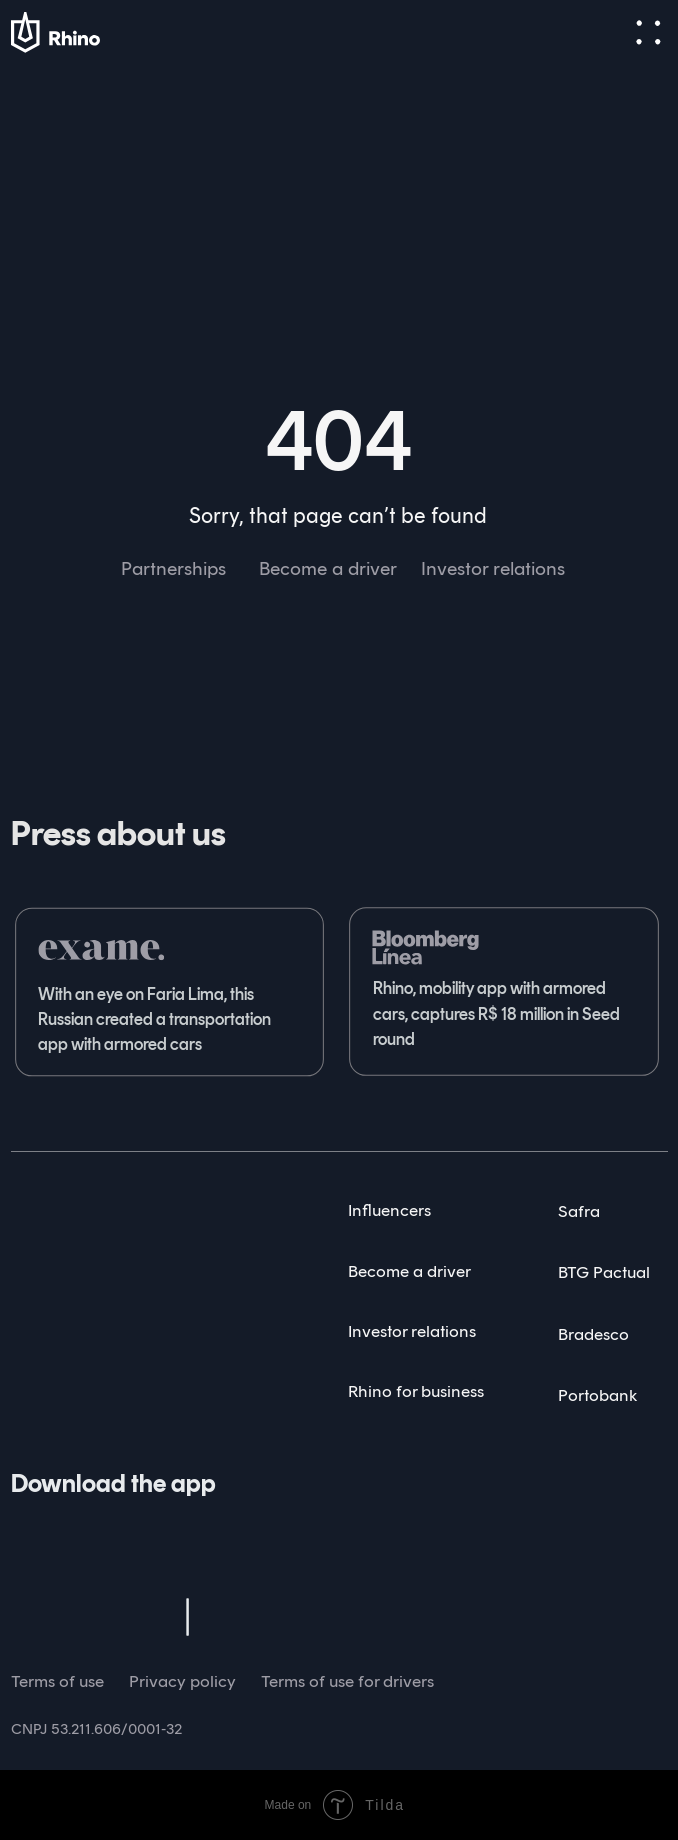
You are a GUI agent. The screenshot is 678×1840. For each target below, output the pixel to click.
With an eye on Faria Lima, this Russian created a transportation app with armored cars (154, 1019)
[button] (648, 32)
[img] (65, 1210)
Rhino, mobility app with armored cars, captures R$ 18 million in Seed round (496, 1013)
